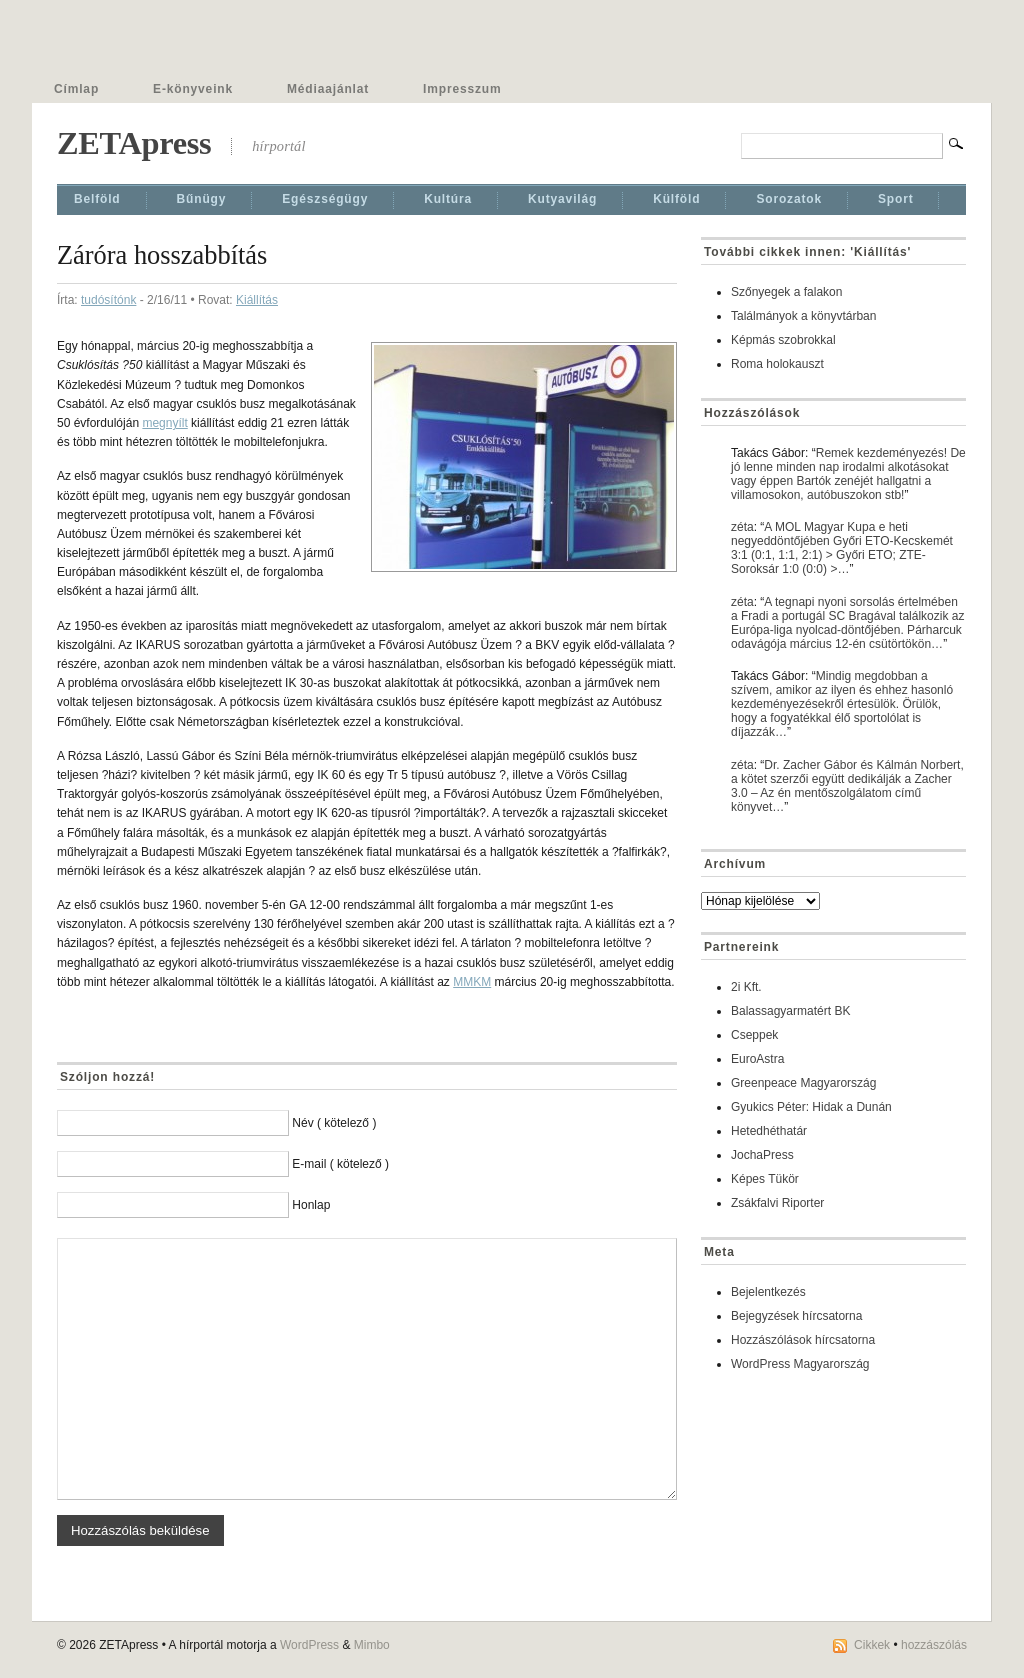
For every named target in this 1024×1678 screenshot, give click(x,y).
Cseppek (754, 1035)
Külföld (676, 199)
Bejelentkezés (768, 1292)
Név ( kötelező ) (334, 1123)
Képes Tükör (765, 1179)
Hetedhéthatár (769, 1131)
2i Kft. (746, 987)
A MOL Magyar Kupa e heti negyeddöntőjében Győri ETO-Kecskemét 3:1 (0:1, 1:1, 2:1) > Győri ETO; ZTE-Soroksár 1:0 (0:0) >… (842, 548)
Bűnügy (202, 199)
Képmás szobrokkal (783, 340)
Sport (896, 199)
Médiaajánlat (328, 89)
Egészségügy (325, 199)
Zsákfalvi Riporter (777, 1203)
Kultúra (448, 199)
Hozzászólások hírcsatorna (803, 1340)
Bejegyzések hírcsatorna (796, 1316)
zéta (742, 527)
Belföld (97, 199)
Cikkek (872, 1645)
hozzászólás (934, 1645)
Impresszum (462, 89)
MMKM (472, 982)
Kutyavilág (562, 199)
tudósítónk (108, 300)
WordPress (309, 1645)
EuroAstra (757, 1059)
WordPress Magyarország (800, 1364)
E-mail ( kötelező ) (340, 1164)
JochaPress (762, 1155)
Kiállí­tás (257, 300)
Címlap (76, 89)
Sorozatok (789, 199)
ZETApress (134, 143)
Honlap (311, 1205)
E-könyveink (193, 89)
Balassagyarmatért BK (790, 1011)
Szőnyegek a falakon (786, 292)
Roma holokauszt (777, 364)
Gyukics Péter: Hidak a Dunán (811, 1107)
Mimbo (372, 1645)
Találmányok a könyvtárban (803, 316)
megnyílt (164, 423)
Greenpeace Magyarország (803, 1083)
